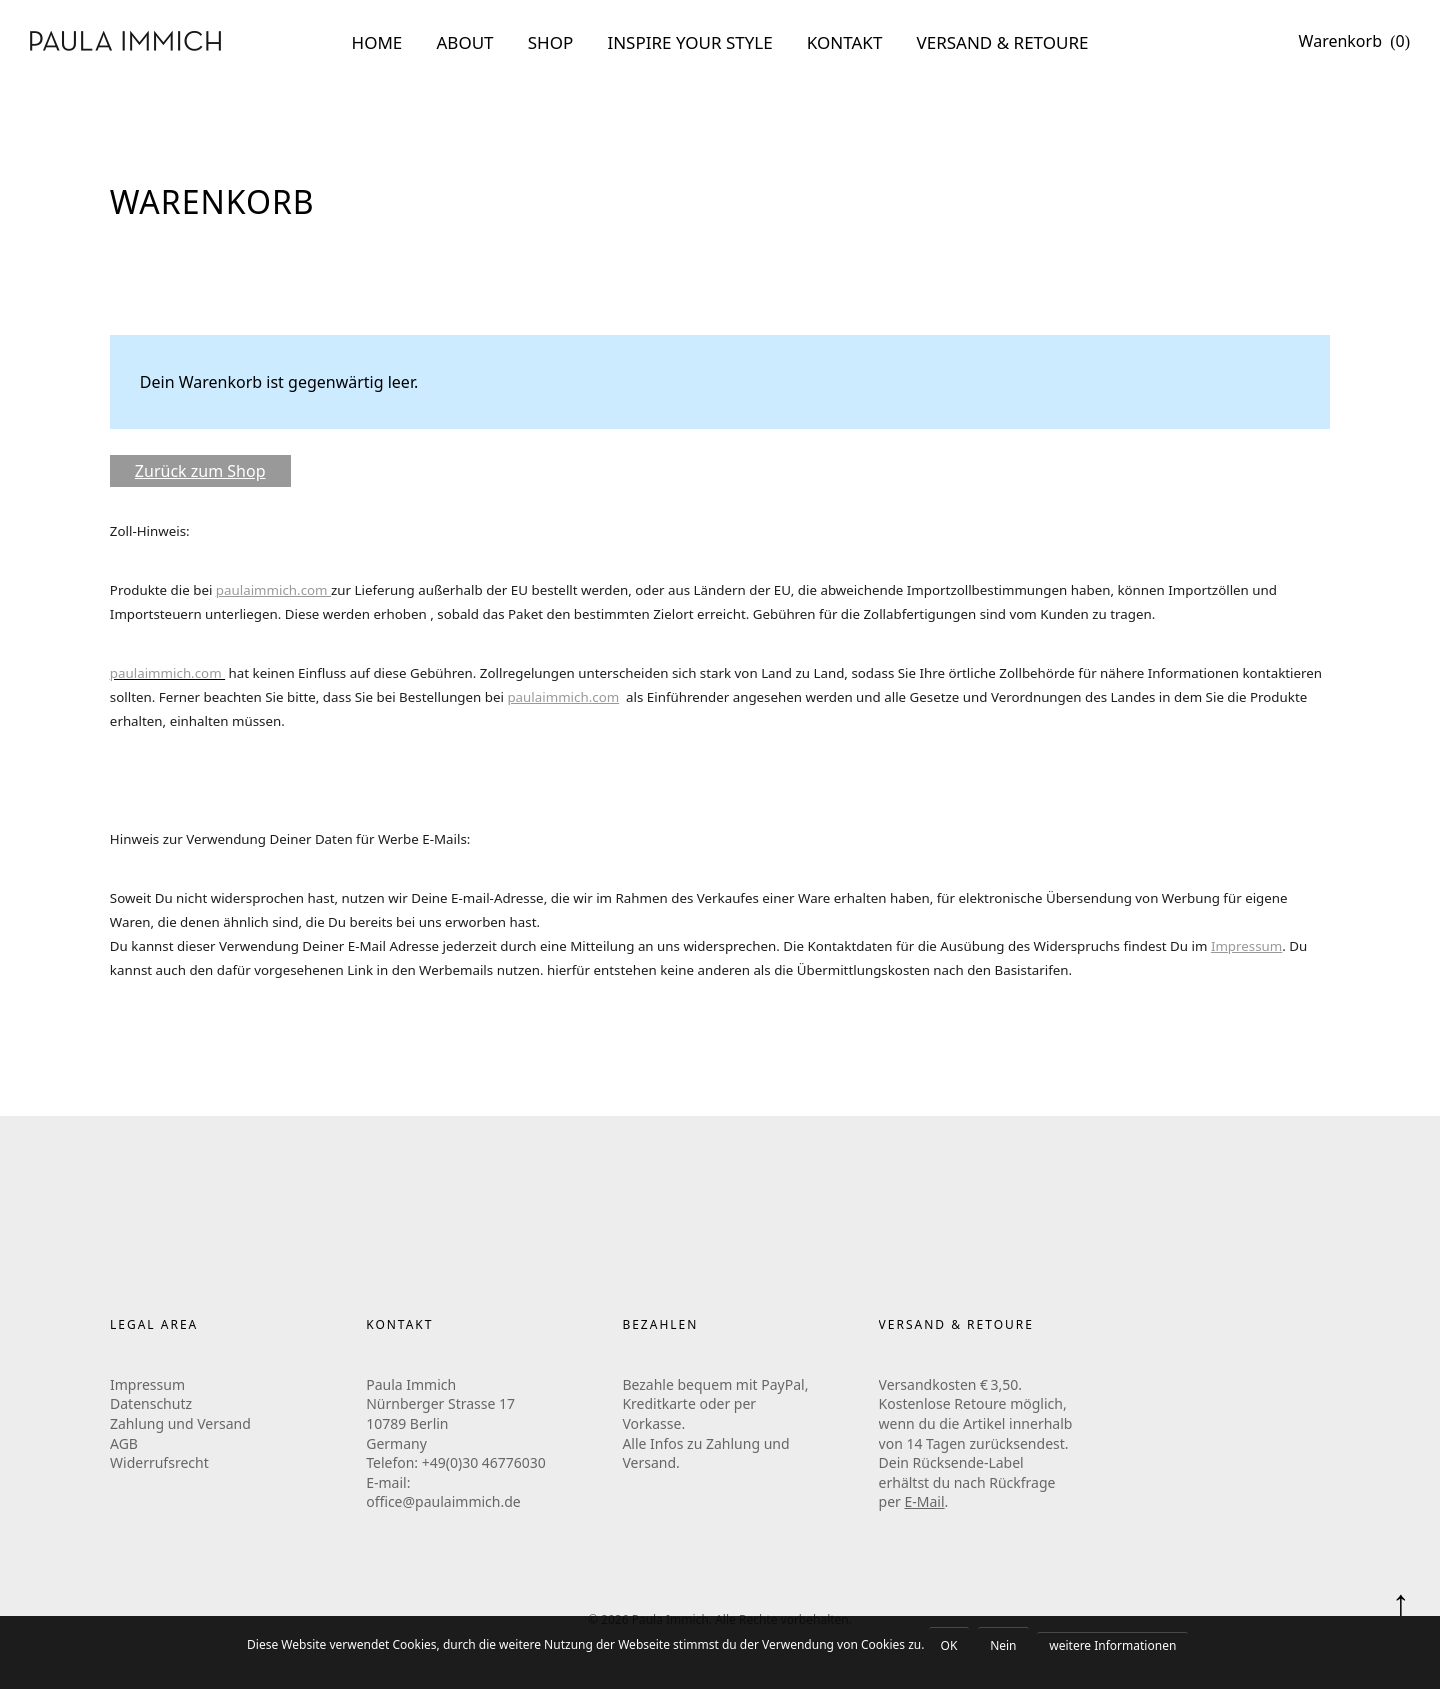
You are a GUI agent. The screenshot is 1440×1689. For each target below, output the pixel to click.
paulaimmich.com (563, 697)
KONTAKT (844, 42)
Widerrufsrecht (159, 1462)
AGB (124, 1443)
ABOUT (465, 42)
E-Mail (925, 1501)
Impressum (1246, 946)
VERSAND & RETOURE (1003, 42)
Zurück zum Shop (200, 471)
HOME (377, 42)
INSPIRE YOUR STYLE (689, 42)
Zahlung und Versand (180, 1423)
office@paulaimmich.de (443, 1501)
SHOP (551, 42)
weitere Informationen (1112, 1645)
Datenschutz (151, 1403)
